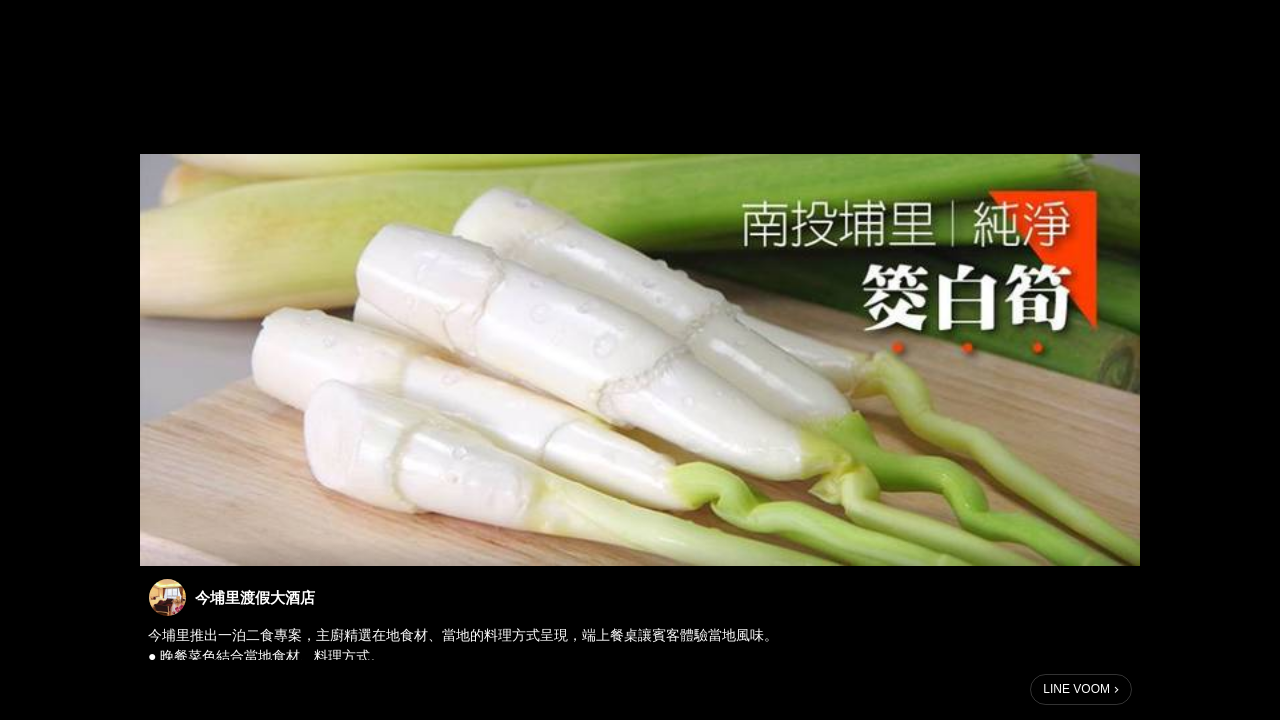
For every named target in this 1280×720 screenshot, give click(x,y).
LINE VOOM (1076, 689)
